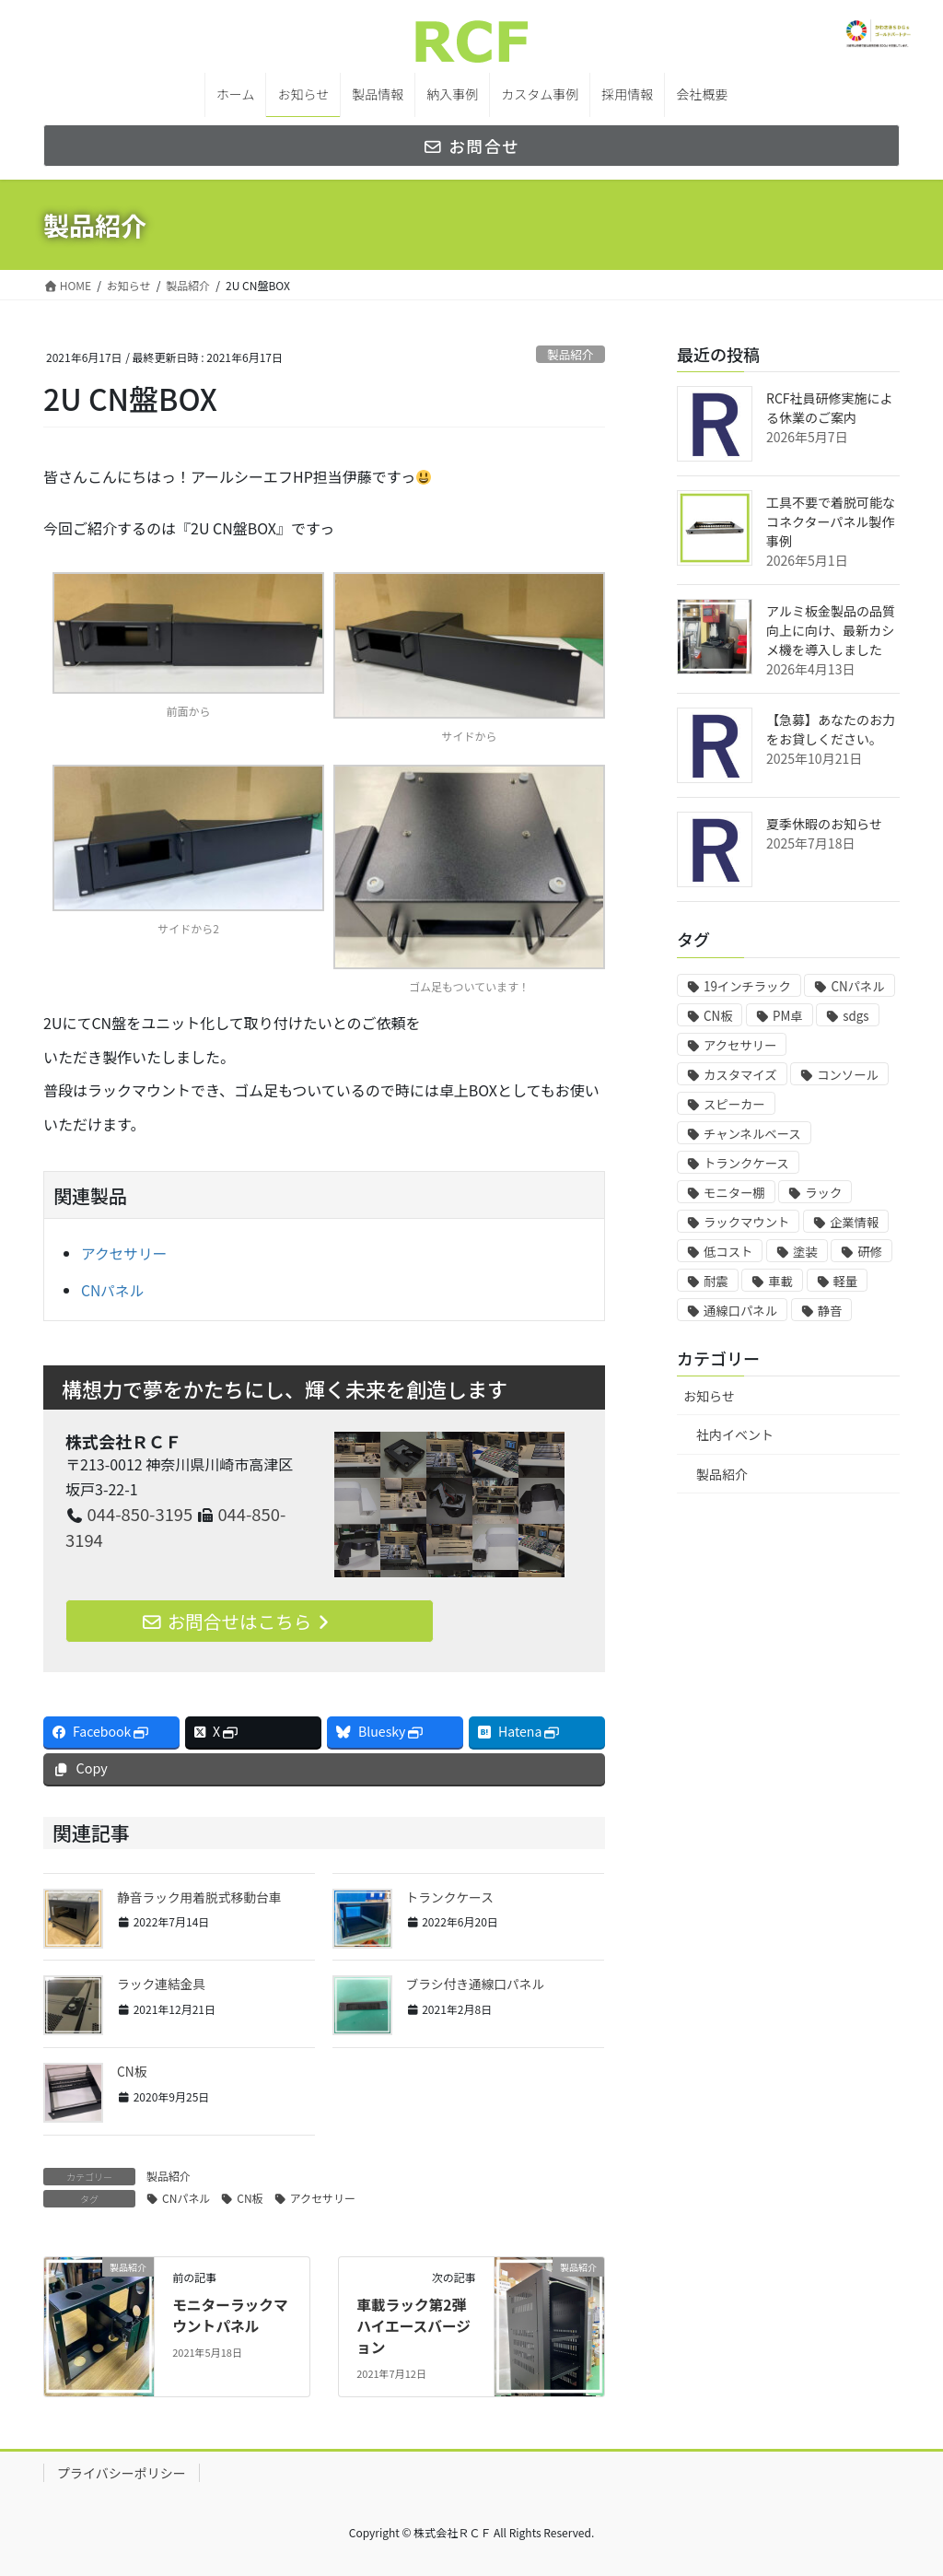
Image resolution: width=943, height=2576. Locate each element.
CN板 (132, 2071)
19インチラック (747, 986)
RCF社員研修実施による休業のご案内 (829, 408)
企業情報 (854, 1222)
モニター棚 (734, 1192)
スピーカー (734, 1104)
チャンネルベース (752, 1133)
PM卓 (788, 1016)
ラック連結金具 (162, 1984)
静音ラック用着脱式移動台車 (201, 1897)
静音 (830, 1310)
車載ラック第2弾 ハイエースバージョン (414, 2325)
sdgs (855, 1016)
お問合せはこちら (240, 1620)
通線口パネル (740, 1310)
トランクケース (450, 1897)
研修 (869, 1251)
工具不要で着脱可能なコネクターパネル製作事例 (830, 521)
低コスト (728, 1251)
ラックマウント (746, 1222)
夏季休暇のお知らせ (824, 823)
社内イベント (735, 1434)
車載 (780, 1281)
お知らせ (709, 1396)
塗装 (805, 1251)
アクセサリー (125, 1253)
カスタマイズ (740, 1074)
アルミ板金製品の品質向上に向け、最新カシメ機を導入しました (830, 630)
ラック (823, 1192)
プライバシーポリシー (121, 2472)
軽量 (845, 1281)
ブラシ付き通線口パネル (477, 1984)
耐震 (716, 1281)
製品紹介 (569, 354)
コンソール (848, 1074)
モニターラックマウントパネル (231, 2314)
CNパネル (113, 1289)
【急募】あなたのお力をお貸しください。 (830, 729)
